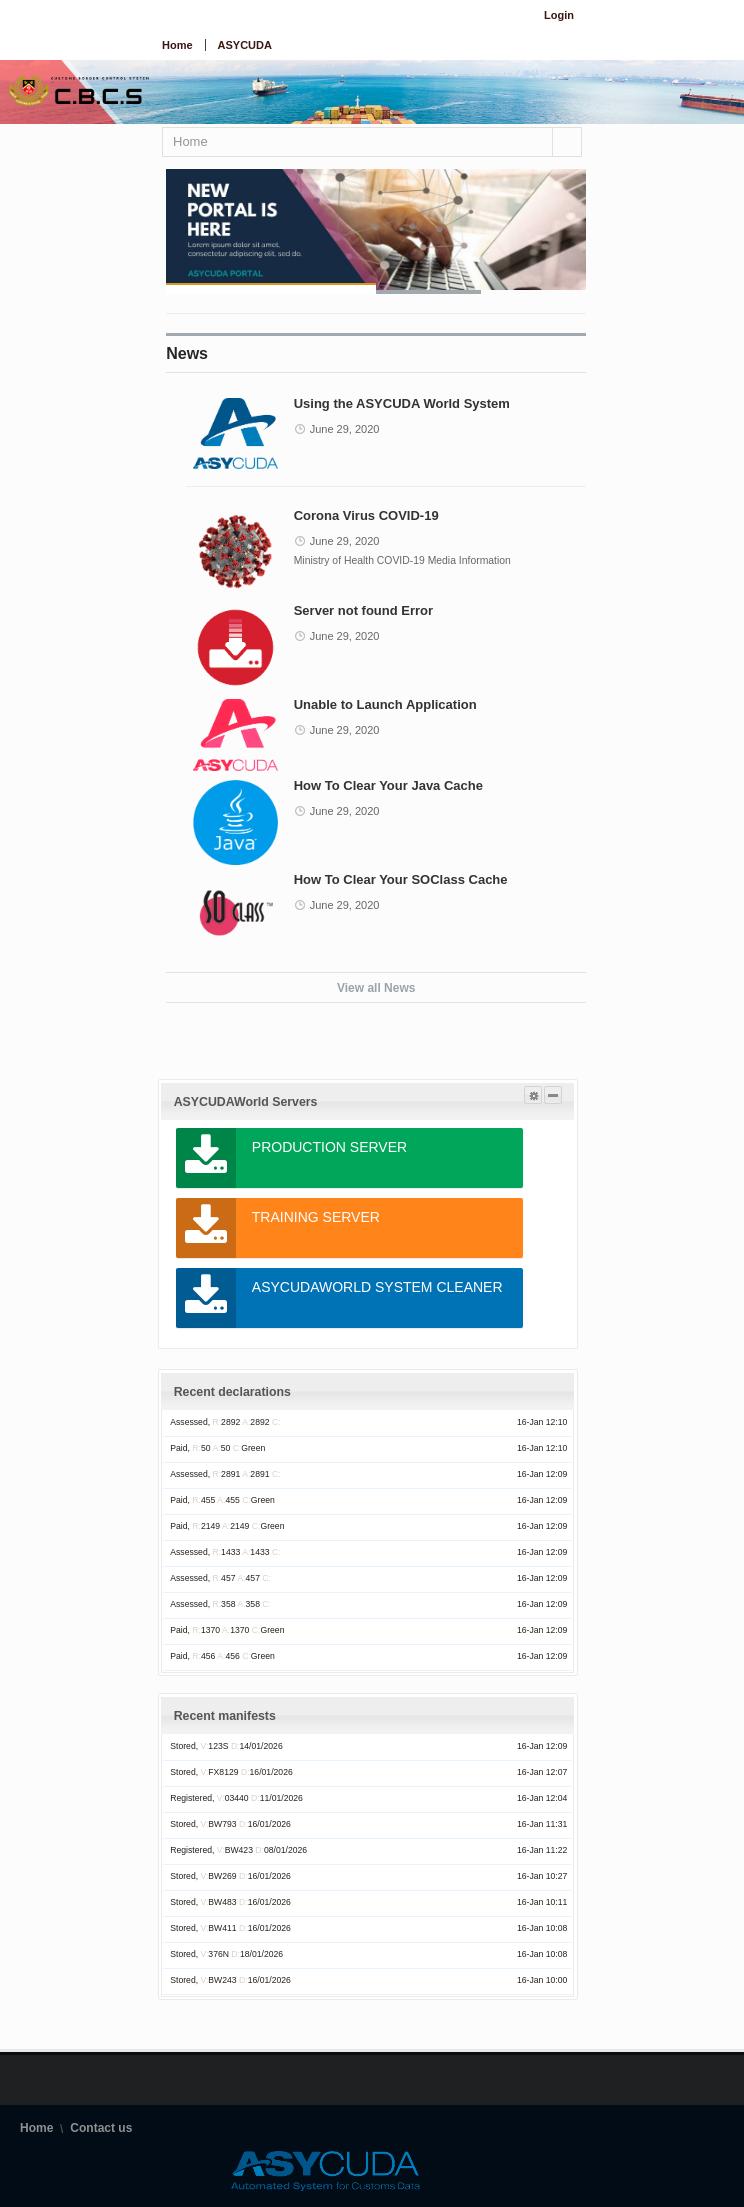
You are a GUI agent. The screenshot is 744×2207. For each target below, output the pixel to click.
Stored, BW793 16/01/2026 (230, 1824)
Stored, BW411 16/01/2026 (230, 1928)
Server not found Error (363, 610)
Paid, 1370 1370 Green (227, 1630)
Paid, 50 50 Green (217, 1448)
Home (177, 45)
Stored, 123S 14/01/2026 (226, 1746)
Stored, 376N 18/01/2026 (226, 1954)
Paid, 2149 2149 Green (227, 1526)
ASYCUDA (245, 45)
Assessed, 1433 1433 (225, 1552)
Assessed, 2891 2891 (225, 1474)
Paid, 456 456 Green (222, 1656)
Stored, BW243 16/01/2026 (230, 1980)
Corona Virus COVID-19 (366, 515)
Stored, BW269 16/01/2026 (230, 1876)
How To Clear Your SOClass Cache (401, 879)
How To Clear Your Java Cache (388, 785)
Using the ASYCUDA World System (402, 403)
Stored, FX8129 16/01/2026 (231, 1772)
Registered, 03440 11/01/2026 (236, 1798)
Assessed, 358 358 (220, 1604)
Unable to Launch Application (385, 704)
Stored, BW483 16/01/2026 (230, 1902)
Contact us (101, 2128)
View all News (376, 988)
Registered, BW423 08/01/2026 (238, 1850)
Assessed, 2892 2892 (225, 1422)
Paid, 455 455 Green (222, 1500)
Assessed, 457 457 (220, 1578)
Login (559, 15)
